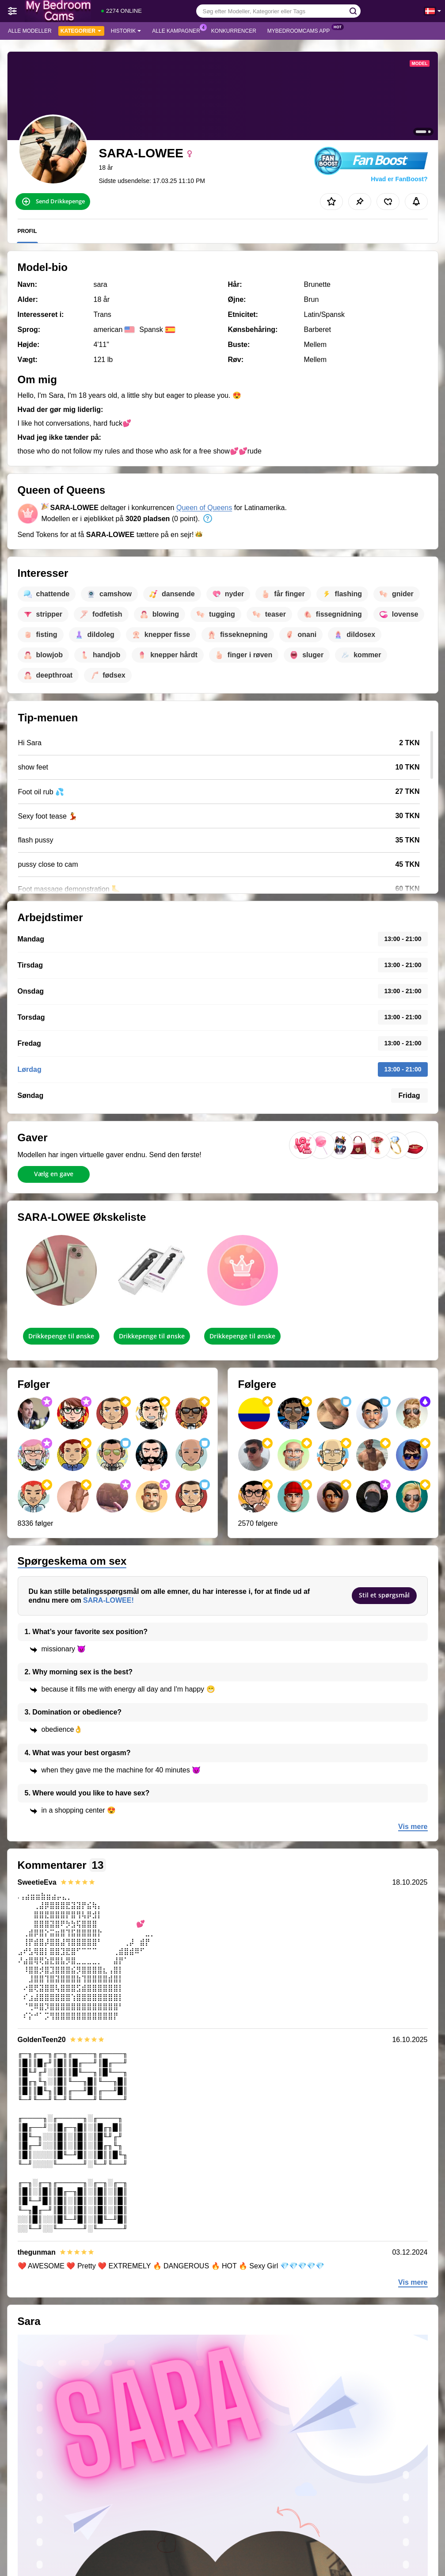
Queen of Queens (204, 507)
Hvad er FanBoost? (399, 179)
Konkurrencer (233, 31)
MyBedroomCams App (300, 30)
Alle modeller (30, 31)
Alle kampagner (178, 30)
